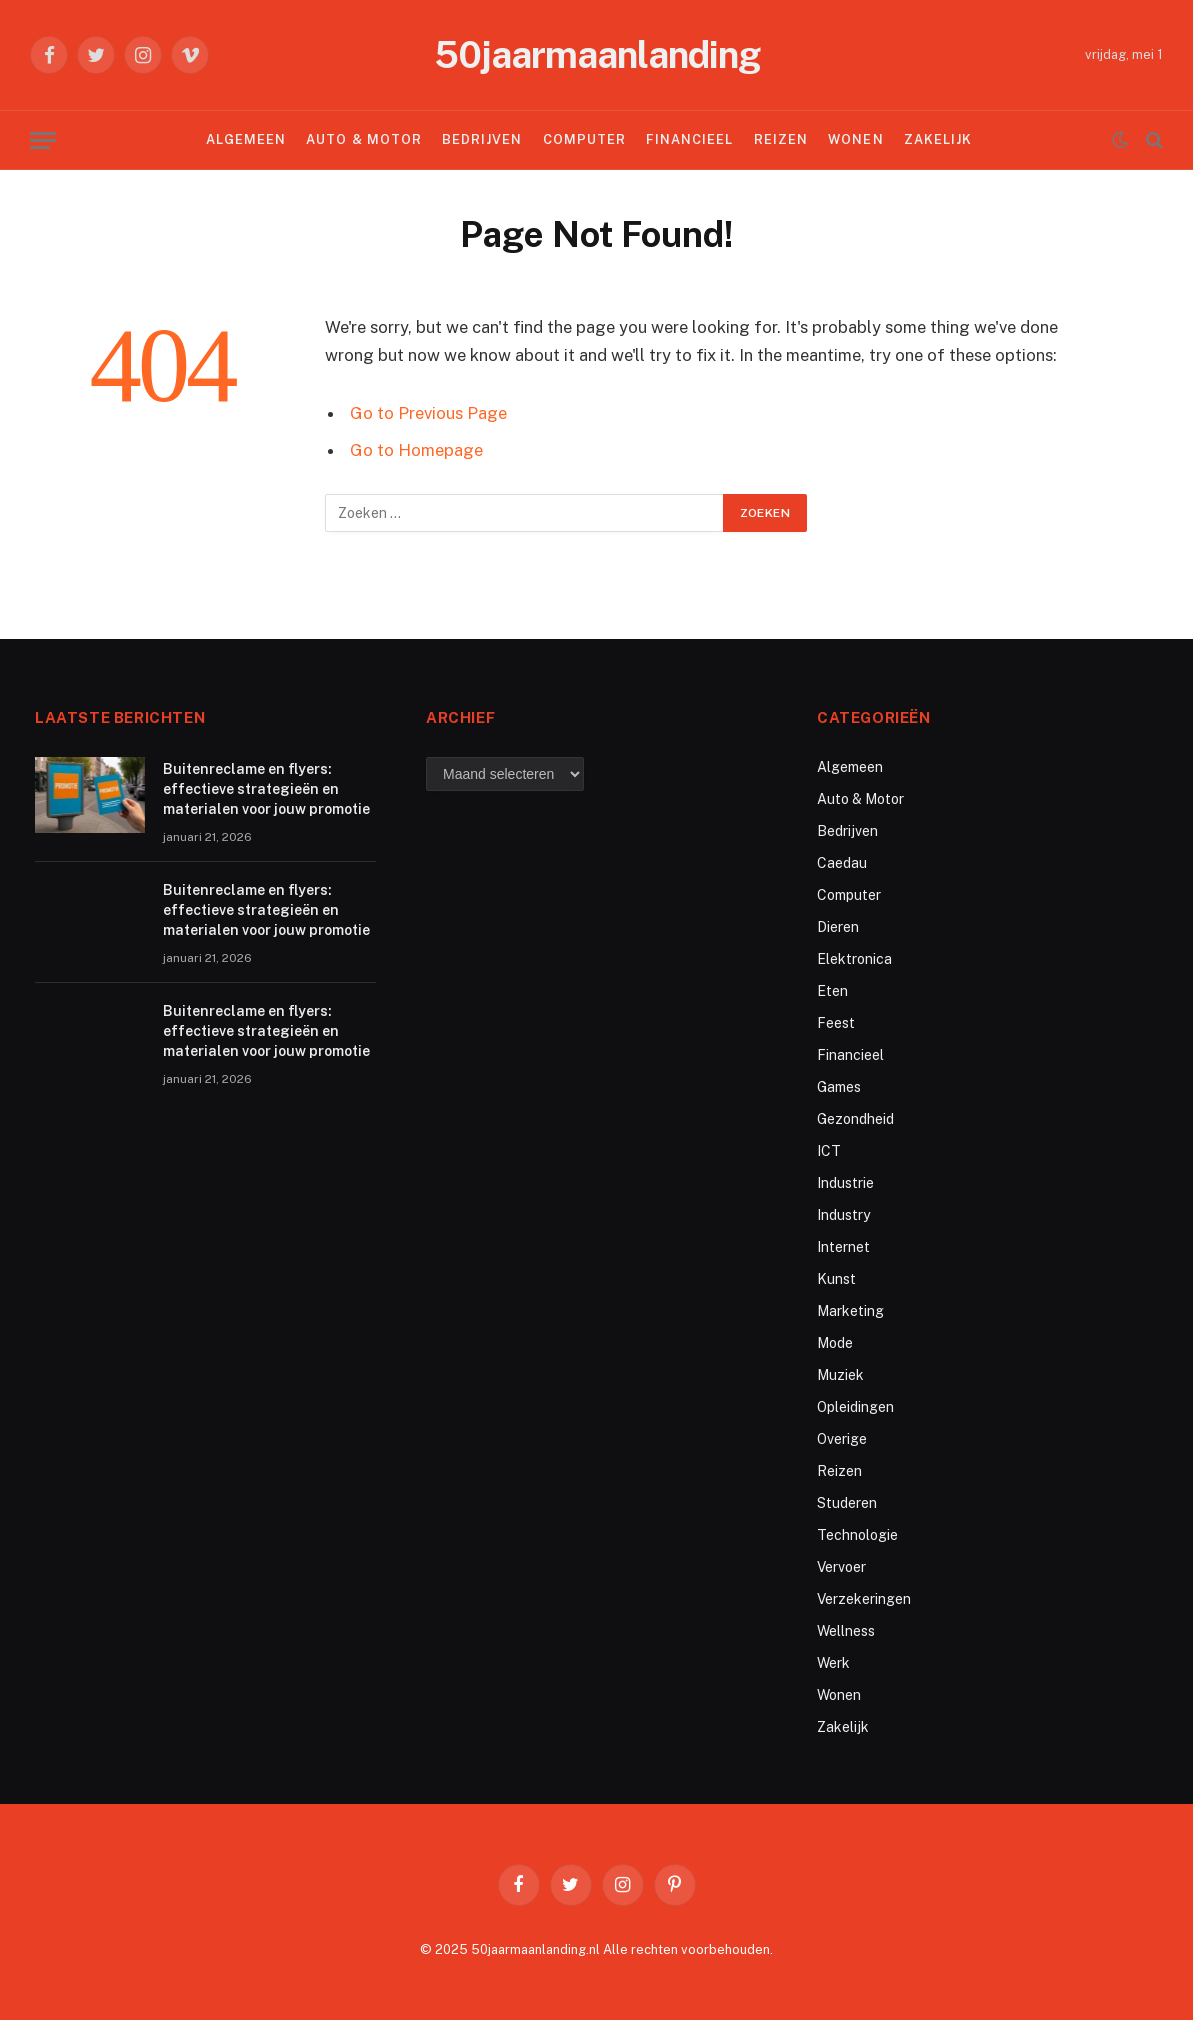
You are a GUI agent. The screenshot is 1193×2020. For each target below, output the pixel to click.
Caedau (842, 863)
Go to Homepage (416, 450)
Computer (584, 139)
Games (839, 1087)
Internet (843, 1247)
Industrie (845, 1183)
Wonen (855, 139)
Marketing (850, 1311)
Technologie (857, 1535)
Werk (833, 1663)
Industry (843, 1215)
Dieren (838, 927)
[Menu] (43, 140)
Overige (842, 1439)
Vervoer (841, 1567)
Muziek (840, 1375)
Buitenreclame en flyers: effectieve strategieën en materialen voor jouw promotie (266, 789)
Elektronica (854, 959)
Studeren (847, 1503)
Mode (835, 1343)
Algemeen (246, 139)
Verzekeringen (864, 1599)
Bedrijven (482, 139)
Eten (832, 991)
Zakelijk (938, 139)
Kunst (836, 1279)
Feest (836, 1023)
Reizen (781, 139)
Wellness (846, 1631)
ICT (829, 1151)
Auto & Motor (363, 139)
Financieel (689, 139)
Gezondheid (855, 1119)
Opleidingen (855, 1407)
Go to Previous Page (428, 413)
